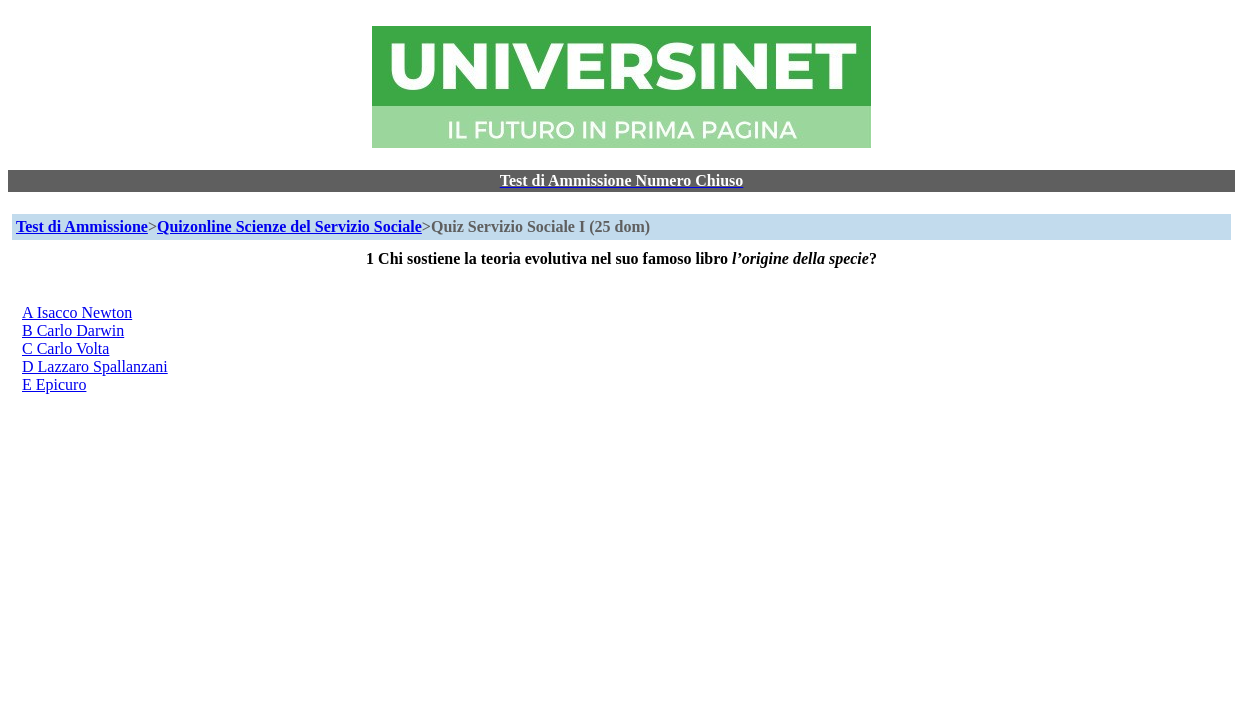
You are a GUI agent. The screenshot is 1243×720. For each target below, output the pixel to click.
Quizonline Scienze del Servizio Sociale (289, 226)
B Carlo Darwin (73, 330)
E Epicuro (54, 384)
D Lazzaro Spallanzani (95, 366)
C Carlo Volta (65, 348)
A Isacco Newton (77, 312)
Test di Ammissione (82, 226)
